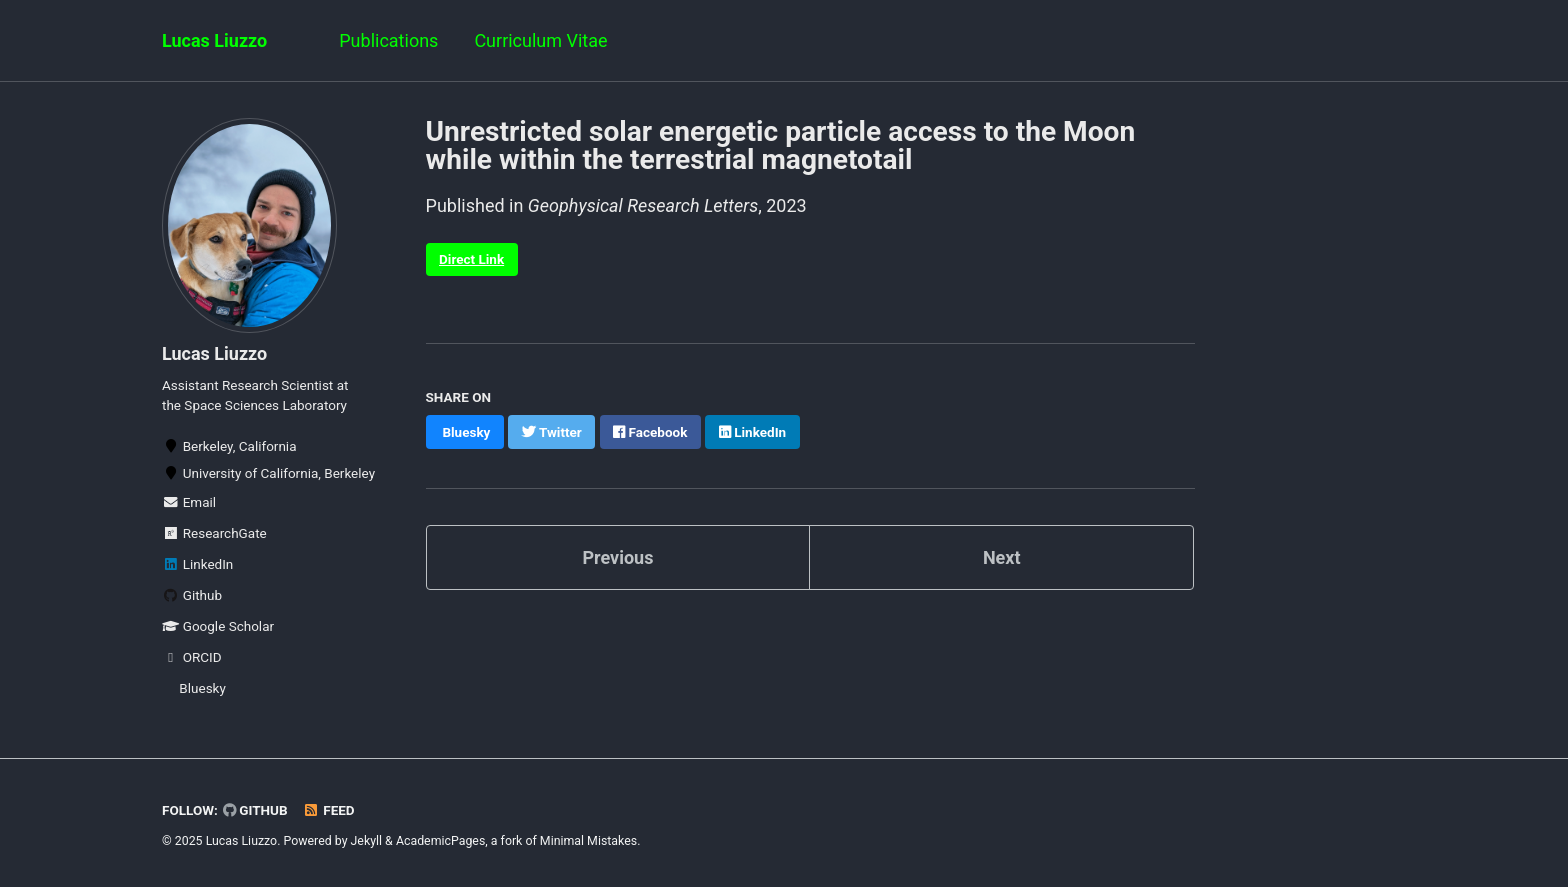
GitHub (255, 810)
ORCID (192, 657)
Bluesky (202, 688)
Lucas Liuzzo (214, 40)
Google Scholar (218, 626)
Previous (617, 557)
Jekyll (367, 841)
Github (192, 595)
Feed (329, 810)
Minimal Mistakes (588, 841)
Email (189, 502)
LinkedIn (197, 564)
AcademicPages (440, 841)
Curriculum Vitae (540, 40)
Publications (388, 40)
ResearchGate (214, 533)
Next (1002, 557)
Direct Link (471, 259)
